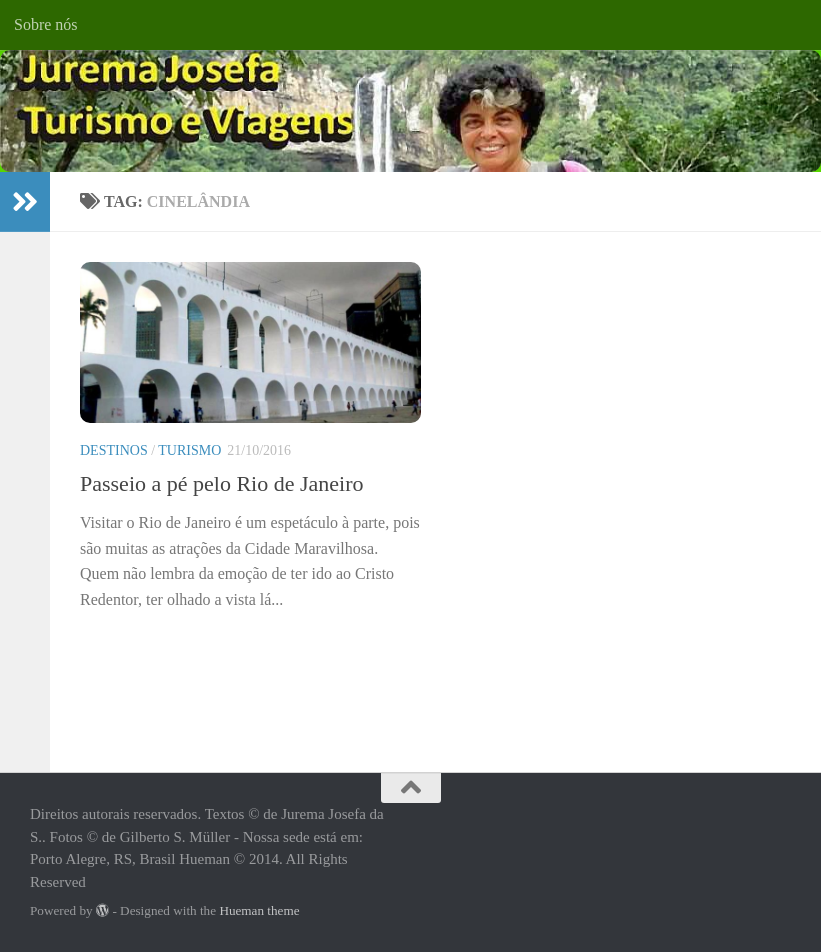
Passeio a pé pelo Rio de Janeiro (222, 483)
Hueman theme (259, 910)
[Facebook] (741, 821)
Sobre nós (46, 24)
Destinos (114, 450)
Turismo (189, 450)
